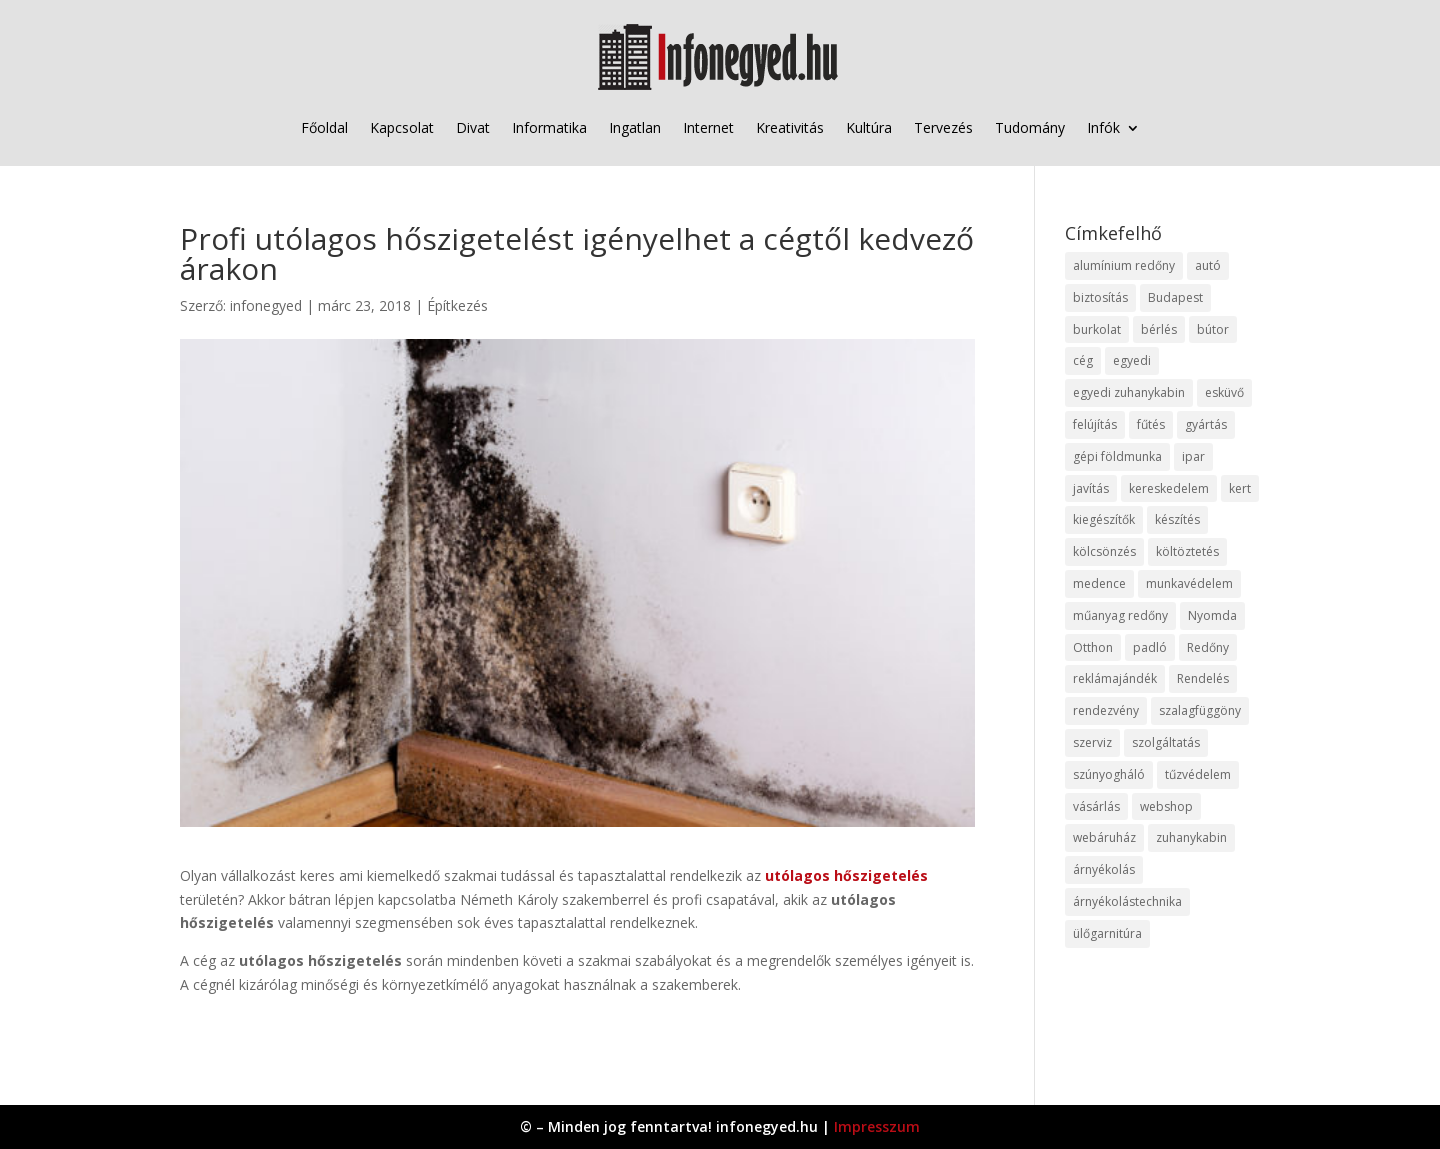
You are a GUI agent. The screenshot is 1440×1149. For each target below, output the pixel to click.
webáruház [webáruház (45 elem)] (1104, 837)
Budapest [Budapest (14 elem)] (1175, 297)
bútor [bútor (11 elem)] (1213, 329)
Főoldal (324, 127)
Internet (708, 127)
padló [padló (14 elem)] (1150, 647)
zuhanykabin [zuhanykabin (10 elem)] (1191, 837)
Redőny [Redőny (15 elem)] (1208, 647)
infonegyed (266, 305)
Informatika (549, 127)
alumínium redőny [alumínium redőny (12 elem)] (1124, 265)
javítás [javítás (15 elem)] (1091, 488)
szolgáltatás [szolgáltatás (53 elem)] (1166, 742)
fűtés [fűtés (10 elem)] (1151, 424)
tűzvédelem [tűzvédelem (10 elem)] (1198, 774)
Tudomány (1030, 127)
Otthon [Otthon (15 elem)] (1093, 647)
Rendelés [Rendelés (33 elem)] (1203, 678)
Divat (473, 127)
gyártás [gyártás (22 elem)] (1206, 424)
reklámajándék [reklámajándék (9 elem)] (1115, 678)
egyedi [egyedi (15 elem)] (1132, 360)
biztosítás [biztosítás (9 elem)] (1100, 297)
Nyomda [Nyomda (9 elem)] (1212, 615)
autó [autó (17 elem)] (1208, 265)
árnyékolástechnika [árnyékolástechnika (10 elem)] (1127, 901)
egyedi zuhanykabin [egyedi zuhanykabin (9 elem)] (1129, 392)
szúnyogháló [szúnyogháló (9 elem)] (1109, 774)
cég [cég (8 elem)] (1083, 360)
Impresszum (877, 1126)
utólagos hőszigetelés (846, 875)
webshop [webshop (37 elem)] (1166, 806)
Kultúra (869, 127)
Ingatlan (635, 127)
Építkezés (457, 305)
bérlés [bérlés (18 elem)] (1159, 329)
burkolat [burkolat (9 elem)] (1097, 329)
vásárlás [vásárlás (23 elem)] (1096, 806)
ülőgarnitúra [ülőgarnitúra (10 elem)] (1107, 933)
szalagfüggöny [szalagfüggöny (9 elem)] (1200, 710)
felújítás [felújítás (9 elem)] (1095, 424)
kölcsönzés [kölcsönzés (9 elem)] (1104, 551)
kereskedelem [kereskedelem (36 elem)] (1169, 488)
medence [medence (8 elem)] (1099, 583)
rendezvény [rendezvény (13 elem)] (1106, 710)
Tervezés (943, 127)
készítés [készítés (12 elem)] (1177, 519)
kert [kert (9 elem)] (1240, 488)
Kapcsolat (402, 127)
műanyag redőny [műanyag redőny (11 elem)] (1120, 615)
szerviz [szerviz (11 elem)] (1092, 742)
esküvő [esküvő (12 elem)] (1224, 392)
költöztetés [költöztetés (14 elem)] (1187, 551)
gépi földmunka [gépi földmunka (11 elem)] (1117, 456)
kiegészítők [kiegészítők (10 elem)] (1104, 519)
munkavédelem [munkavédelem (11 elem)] (1189, 583)
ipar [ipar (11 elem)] (1193, 456)
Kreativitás (790, 127)
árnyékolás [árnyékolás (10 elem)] (1104, 869)
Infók (1103, 127)
